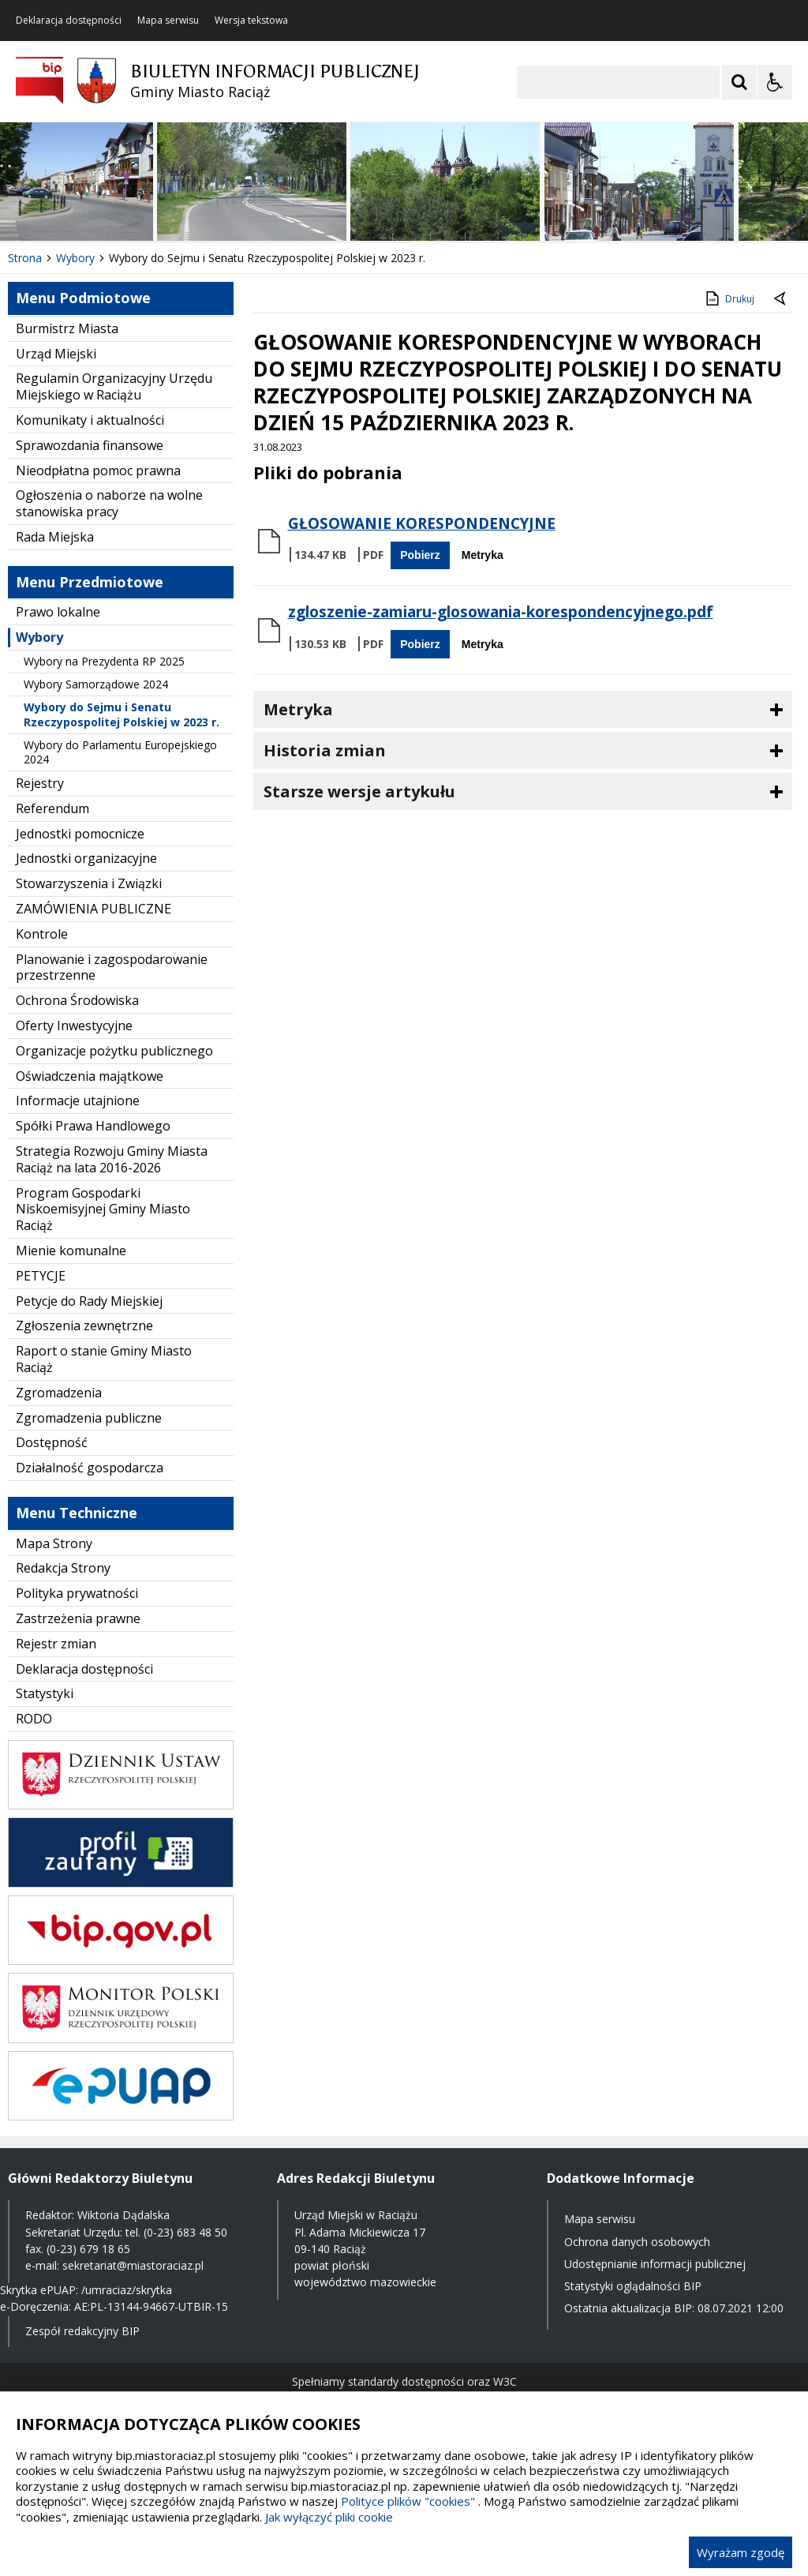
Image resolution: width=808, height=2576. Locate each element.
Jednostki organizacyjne (86, 858)
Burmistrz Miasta (67, 328)
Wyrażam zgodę (740, 2552)
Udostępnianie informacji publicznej (655, 2263)
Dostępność (52, 1442)
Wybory (39, 637)
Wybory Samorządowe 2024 (96, 684)
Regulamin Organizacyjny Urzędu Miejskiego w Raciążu (114, 386)
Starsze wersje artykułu (359, 791)
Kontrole (42, 934)
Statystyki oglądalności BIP (632, 2285)
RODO (34, 1718)
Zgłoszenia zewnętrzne (84, 1325)
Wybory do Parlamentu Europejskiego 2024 (120, 752)
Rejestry (40, 783)
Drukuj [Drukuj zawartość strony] (728, 298)
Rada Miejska (55, 537)
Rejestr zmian (56, 1643)
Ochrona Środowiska (77, 1000)
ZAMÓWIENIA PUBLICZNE (93, 908)
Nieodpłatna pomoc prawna (98, 470)
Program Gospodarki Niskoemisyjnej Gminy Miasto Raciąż (103, 1209)
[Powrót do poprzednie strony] (781, 299)
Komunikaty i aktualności (90, 420)
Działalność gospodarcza (89, 1467)
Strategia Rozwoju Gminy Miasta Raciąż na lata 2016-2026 (112, 1159)
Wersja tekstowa (251, 20)
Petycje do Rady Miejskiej (89, 1301)
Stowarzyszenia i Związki (89, 883)
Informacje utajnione (78, 1100)
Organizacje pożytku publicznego (114, 1050)
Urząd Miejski (56, 353)
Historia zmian (325, 750)
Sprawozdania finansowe (89, 445)
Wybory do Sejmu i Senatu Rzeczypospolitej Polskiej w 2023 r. (121, 714)
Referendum (52, 808)
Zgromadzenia (59, 1392)
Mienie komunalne (71, 1250)
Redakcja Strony (63, 1568)
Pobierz (420, 555)
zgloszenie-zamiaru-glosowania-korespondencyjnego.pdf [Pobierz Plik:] (500, 612)
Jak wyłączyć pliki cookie (329, 2517)
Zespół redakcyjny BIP (82, 2330)
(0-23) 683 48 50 (185, 2232)
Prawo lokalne (58, 612)
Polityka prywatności (77, 1593)
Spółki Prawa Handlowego (93, 1125)
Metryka (482, 555)
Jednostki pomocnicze (80, 833)
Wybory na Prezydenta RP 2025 (104, 661)
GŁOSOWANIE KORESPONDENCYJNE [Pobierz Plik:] (422, 523)
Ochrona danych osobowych (637, 2241)
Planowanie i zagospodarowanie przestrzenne (112, 967)
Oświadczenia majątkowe (89, 1076)
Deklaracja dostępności (69, 20)
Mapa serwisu (168, 20)
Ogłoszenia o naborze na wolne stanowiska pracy (109, 503)
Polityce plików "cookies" (408, 2501)
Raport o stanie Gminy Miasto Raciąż (104, 1359)
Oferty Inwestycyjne (74, 1025)
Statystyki (44, 1693)
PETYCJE (40, 1275)
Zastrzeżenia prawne (78, 1618)
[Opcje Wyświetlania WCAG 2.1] (775, 82)
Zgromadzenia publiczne (89, 1418)
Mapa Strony (54, 1543)
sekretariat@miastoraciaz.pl (133, 2265)
